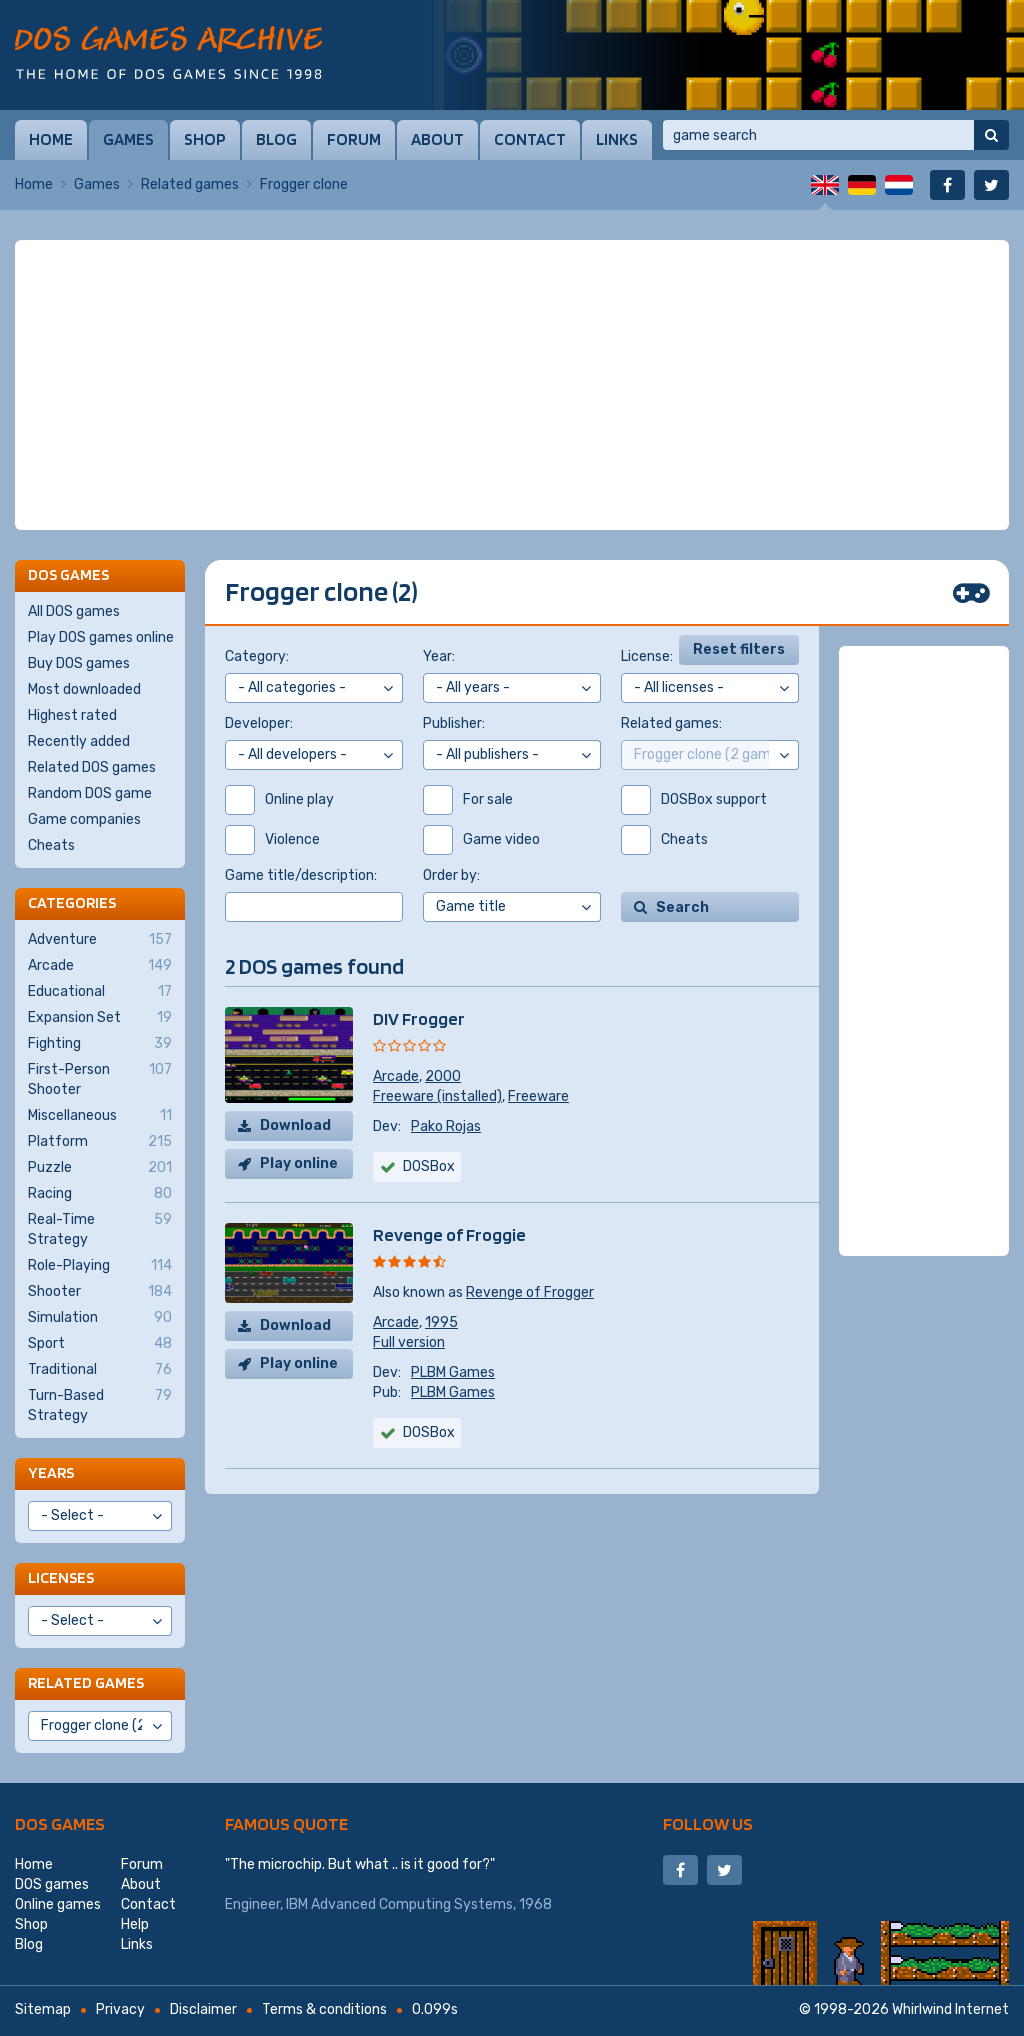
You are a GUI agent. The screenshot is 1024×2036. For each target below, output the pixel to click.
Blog (276, 139)
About (437, 139)
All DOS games (74, 611)
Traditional (100, 1370)
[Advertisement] (512, 385)
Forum (354, 139)
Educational (100, 992)
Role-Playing (100, 1266)
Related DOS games (92, 767)
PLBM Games (453, 1372)
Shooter (100, 1292)
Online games (58, 1904)
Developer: (259, 723)
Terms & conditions (324, 2009)
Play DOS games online (101, 637)
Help (135, 1924)
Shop (205, 139)
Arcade (396, 1076)
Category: (257, 656)
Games (128, 139)
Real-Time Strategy (100, 1229)
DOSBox (429, 1432)
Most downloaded (84, 689)
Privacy (120, 2009)
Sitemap (43, 2009)
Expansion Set (100, 1018)
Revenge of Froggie (449, 1234)
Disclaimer (203, 2009)
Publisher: (454, 723)
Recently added (79, 741)
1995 (441, 1322)
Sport (100, 1344)
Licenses (61, 1577)
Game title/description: (301, 875)
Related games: (671, 723)
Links (617, 139)
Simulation (100, 1318)
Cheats (51, 845)
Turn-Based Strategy (100, 1405)
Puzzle (100, 1168)
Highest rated (72, 715)
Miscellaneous (100, 1116)
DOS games (60, 1823)
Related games (190, 184)
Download (295, 1125)
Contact (530, 139)
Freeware (538, 1096)
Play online (299, 1163)
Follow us (708, 1823)
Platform (100, 1142)
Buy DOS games (79, 663)
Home (51, 139)
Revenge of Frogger (530, 1292)
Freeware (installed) (437, 1096)
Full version (409, 1342)
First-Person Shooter (100, 1079)
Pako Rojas (446, 1126)
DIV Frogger (419, 1018)
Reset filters (739, 649)
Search (682, 907)
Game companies (84, 819)
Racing (100, 1194)
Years (51, 1472)
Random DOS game (90, 793)
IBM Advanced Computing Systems (399, 1904)
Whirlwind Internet (950, 2009)
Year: (439, 656)
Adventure (100, 940)
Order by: (451, 875)
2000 (443, 1076)
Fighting (100, 1044)
